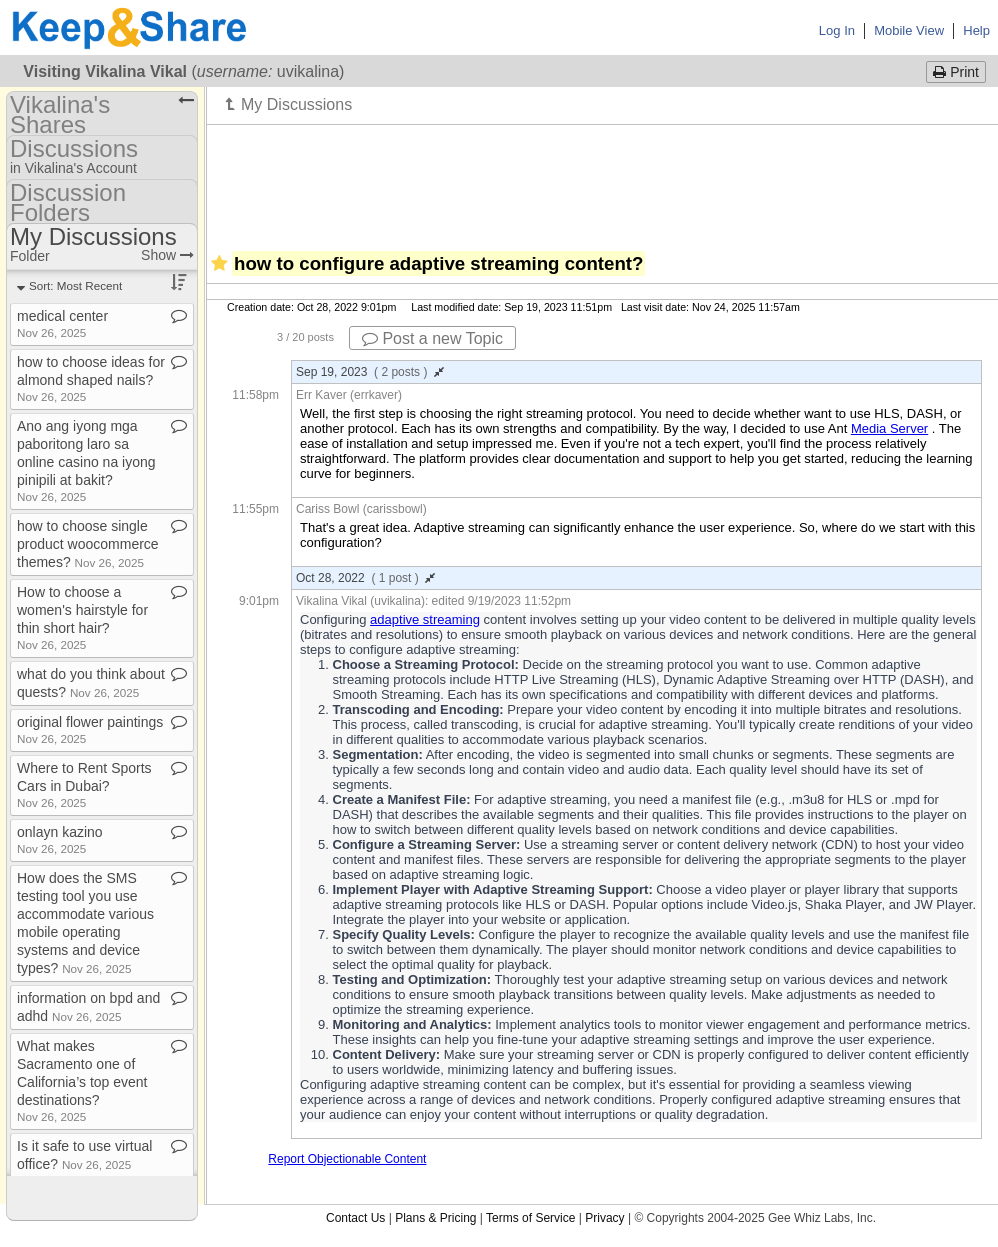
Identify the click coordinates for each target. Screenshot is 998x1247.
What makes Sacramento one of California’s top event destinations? (82, 1080)
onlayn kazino (60, 839)
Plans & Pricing (435, 1218)
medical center (62, 323)
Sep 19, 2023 (370, 372)
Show (167, 255)
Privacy (604, 1218)
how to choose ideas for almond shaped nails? (91, 378)
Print (956, 72)
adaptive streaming (425, 619)
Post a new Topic (432, 338)
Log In (837, 30)
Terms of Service (530, 1218)
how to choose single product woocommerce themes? (88, 544)
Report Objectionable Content (347, 1159)
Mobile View (909, 30)
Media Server (889, 428)
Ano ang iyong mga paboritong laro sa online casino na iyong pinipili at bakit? (86, 460)
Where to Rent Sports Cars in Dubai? (84, 784)
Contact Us (355, 1218)
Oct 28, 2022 (365, 578)
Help (976, 30)
